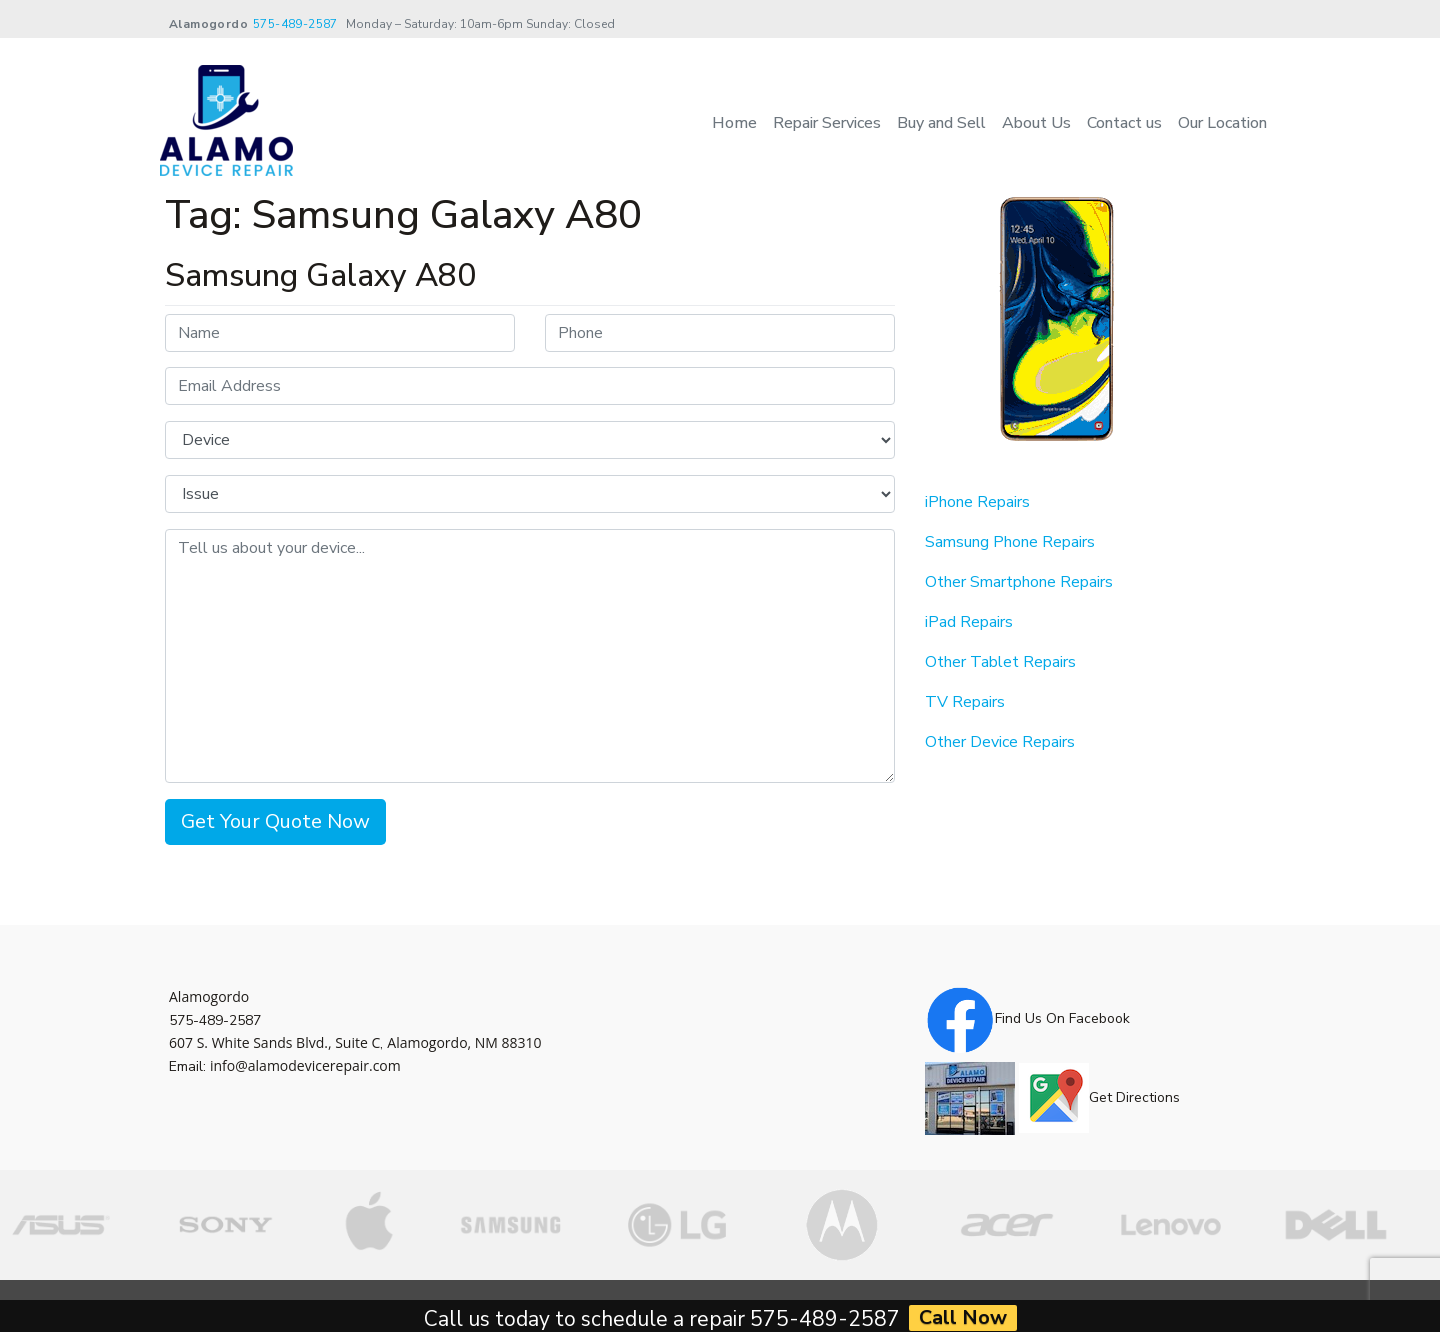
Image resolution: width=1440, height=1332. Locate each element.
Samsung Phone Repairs (1010, 542)
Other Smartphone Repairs (1019, 582)
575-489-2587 (295, 24)
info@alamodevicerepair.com (305, 1065)
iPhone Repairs (977, 502)
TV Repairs (965, 702)
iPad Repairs (969, 622)
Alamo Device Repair (282, 1305)
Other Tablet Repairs (1000, 662)
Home (734, 123)
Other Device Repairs (1000, 742)
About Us (1036, 123)
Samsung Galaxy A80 (320, 275)
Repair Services (827, 123)
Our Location (1222, 123)
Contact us (1124, 123)
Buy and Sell (941, 123)
